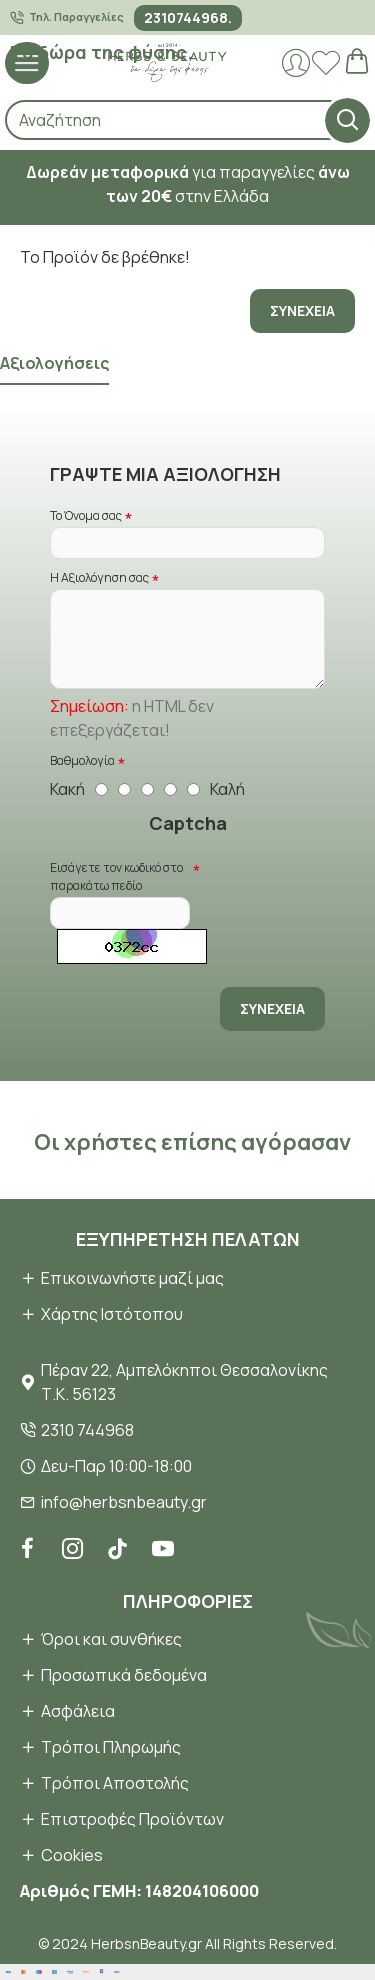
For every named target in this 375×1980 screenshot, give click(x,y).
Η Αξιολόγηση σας (99, 577)
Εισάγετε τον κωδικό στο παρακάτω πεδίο (116, 876)
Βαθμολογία (82, 760)
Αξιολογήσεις (54, 363)
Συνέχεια (302, 310)
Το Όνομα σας (86, 515)
